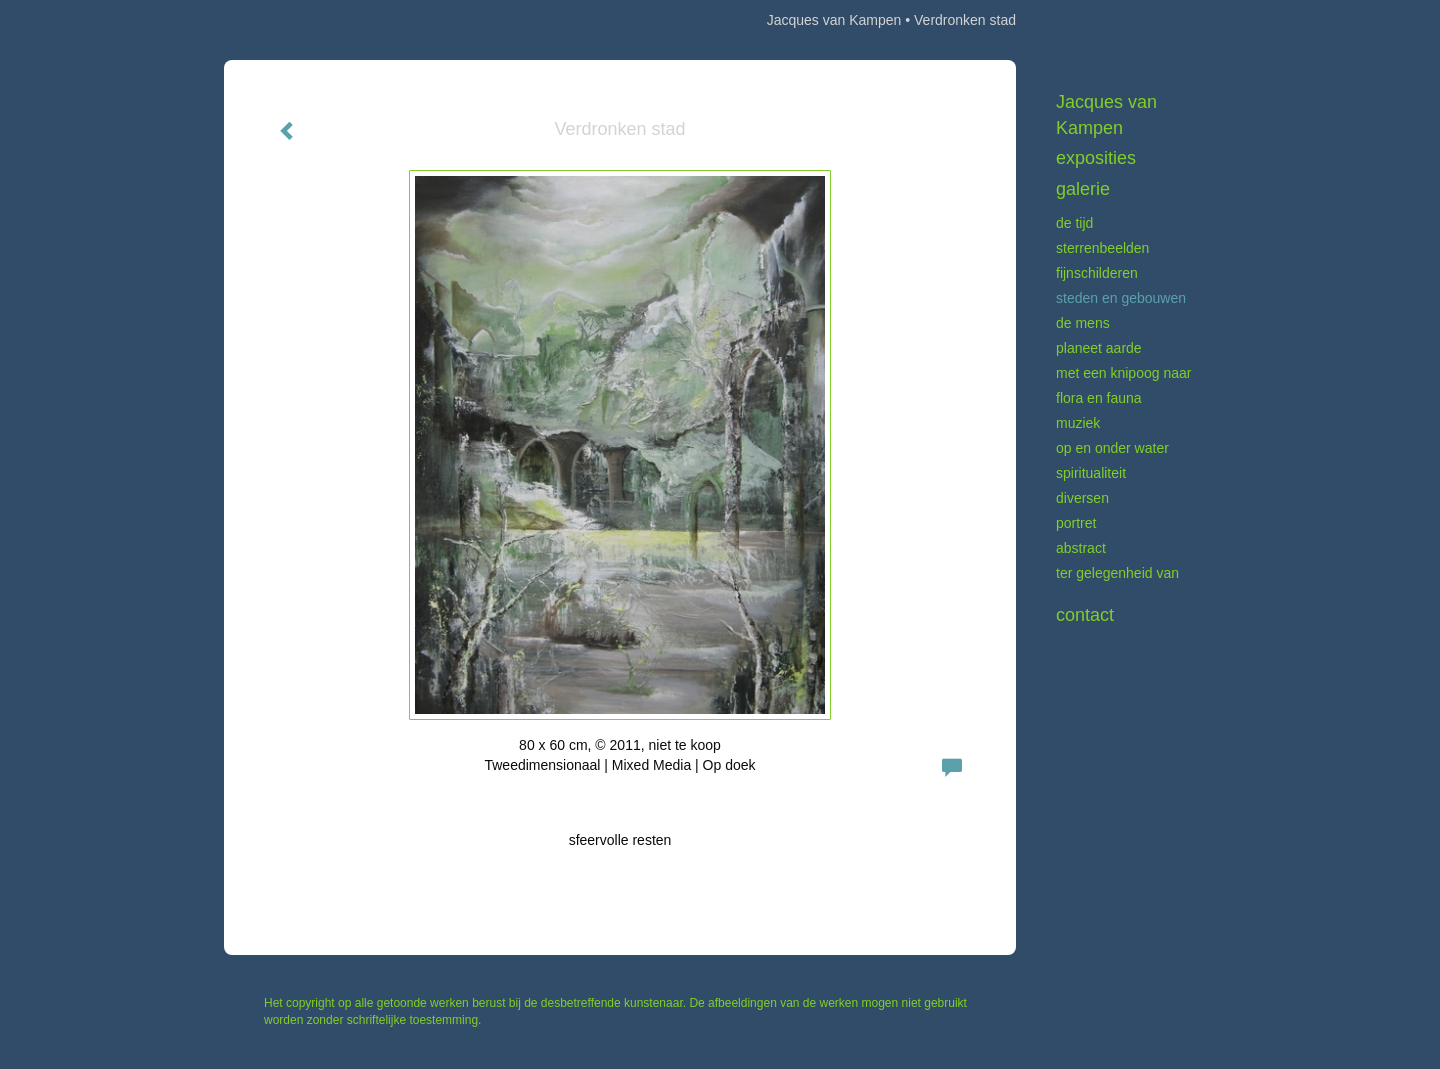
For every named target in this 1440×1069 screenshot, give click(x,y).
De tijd (1074, 223)
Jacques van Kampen (834, 20)
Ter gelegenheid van (1117, 573)
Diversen (1082, 498)
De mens (1083, 323)
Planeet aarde (1099, 348)
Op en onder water (1112, 448)
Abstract (1081, 548)
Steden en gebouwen (1121, 298)
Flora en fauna (1099, 398)
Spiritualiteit (1091, 473)
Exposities (1096, 158)
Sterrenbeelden (1102, 248)
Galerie (1083, 189)
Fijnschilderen (1097, 273)
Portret (1076, 523)
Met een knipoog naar (1123, 373)
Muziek (1078, 423)
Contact (1085, 615)
